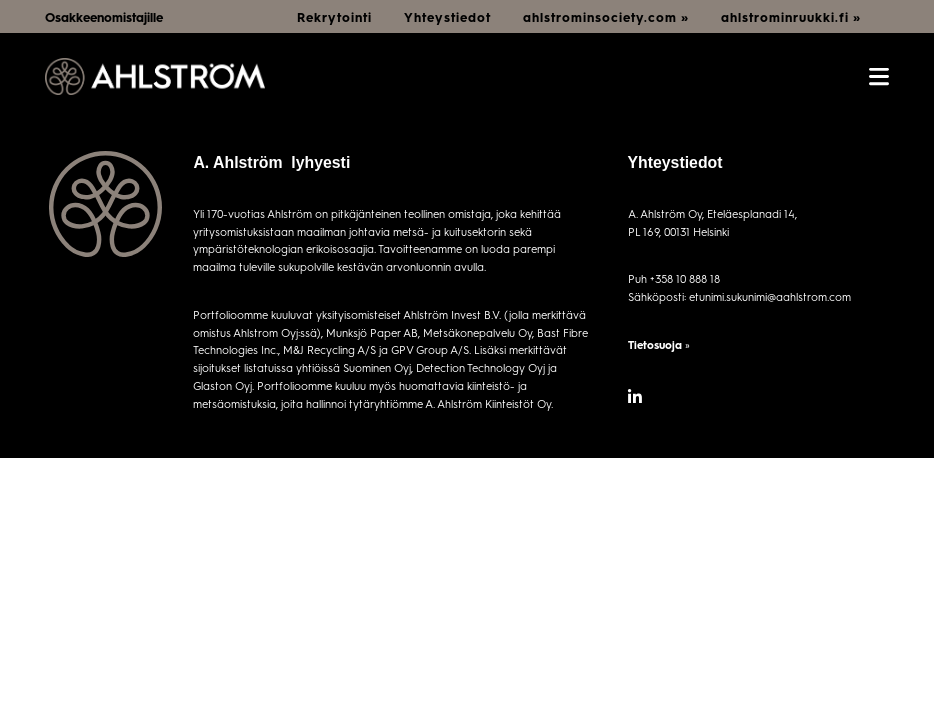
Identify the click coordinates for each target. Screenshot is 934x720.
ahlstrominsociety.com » (606, 17)
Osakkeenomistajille (104, 17)
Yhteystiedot (447, 17)
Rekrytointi (334, 17)
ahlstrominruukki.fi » (791, 17)
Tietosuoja (655, 344)
